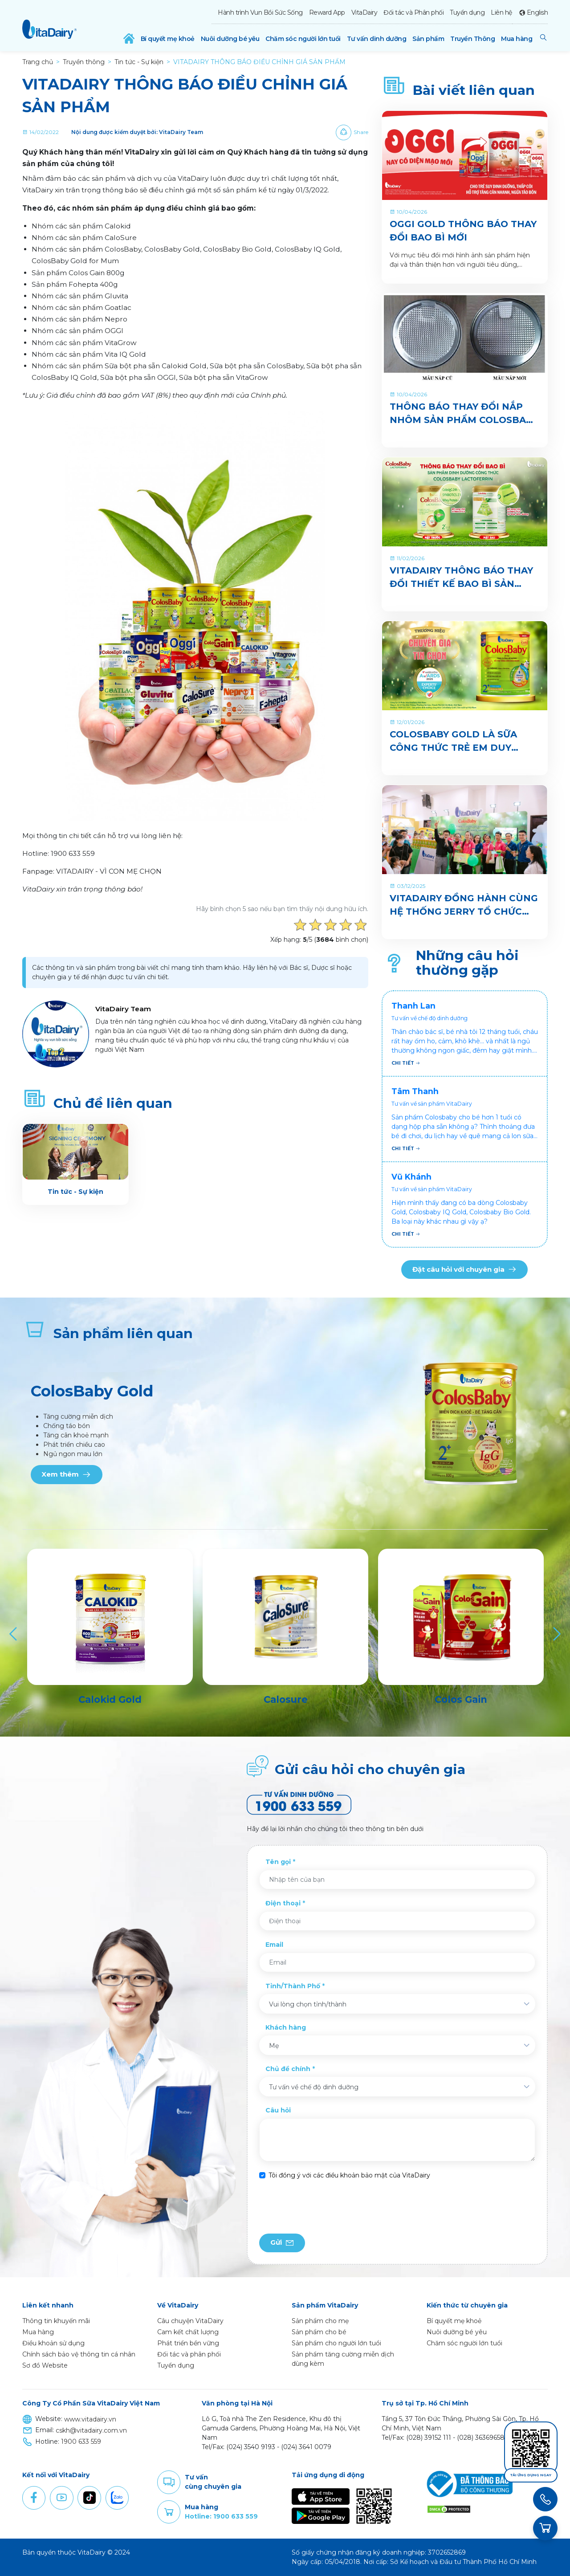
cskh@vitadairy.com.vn (91, 2430)
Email (274, 1945)
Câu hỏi (278, 2110)
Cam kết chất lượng (188, 2332)
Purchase (169, 2512)
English (537, 12)
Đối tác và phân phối (189, 2354)
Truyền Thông (472, 39)
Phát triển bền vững (188, 2343)
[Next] (556, 1634)
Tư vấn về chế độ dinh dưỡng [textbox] (313, 2087)
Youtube (61, 2497)
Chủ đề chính (287, 2069)
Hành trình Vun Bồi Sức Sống (260, 12)
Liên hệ (501, 12)
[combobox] (397, 2004)
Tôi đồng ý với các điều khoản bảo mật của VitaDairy (349, 2175)
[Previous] (14, 1634)
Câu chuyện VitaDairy (190, 2321)
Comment (169, 2482)
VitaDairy (364, 12)
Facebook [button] (34, 2497)
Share (361, 132)
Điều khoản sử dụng (53, 2343)
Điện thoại (283, 1903)
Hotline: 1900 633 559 (221, 2516)
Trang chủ (37, 62)
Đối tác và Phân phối (413, 12)
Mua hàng (516, 39)
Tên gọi (278, 1862)
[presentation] (327, 2206)
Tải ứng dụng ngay (530, 2475)
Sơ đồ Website (45, 2365)
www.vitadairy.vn (90, 2419)
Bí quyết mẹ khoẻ (168, 39)
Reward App (327, 12)
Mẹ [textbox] (274, 2046)
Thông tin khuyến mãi (56, 2321)
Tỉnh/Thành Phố (292, 1986)
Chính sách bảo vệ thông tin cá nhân (78, 2354)
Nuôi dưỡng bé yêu (230, 39)
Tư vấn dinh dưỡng (377, 39)
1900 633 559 (81, 2441)
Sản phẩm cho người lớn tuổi (336, 2343)
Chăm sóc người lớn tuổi (303, 39)
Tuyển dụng (467, 12)
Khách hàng (285, 2027)
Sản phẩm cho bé (319, 2332)
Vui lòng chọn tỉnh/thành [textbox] (307, 2004)
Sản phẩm (428, 39)
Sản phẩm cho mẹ (320, 2321)
